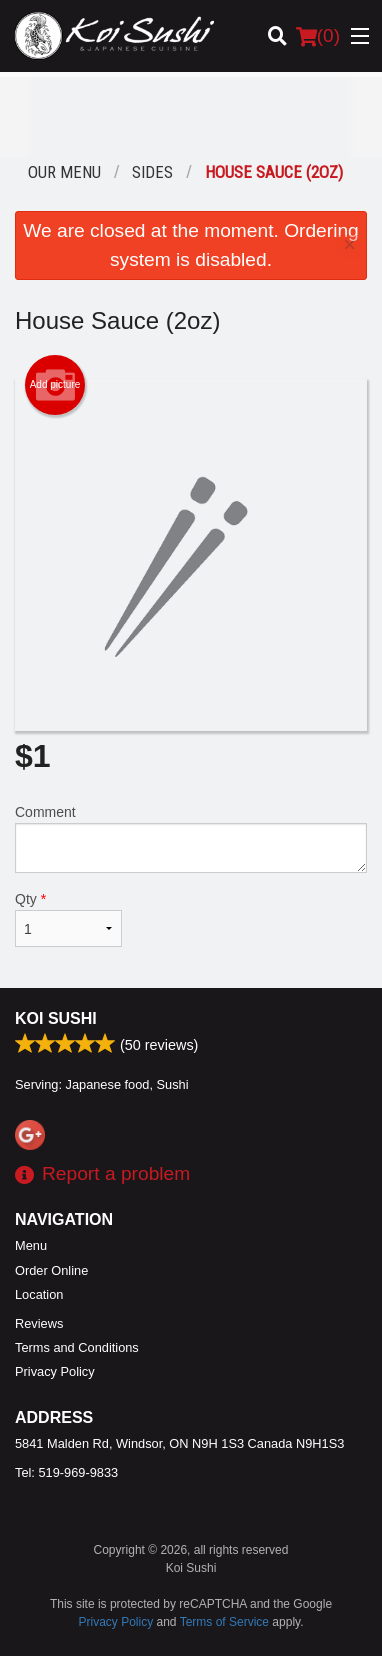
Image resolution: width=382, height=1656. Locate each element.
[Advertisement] (191, 117)
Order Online (51, 1270)
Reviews (39, 1323)
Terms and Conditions (77, 1347)
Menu (31, 1245)
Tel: (66, 1472)
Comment (191, 838)
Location (39, 1294)
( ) (318, 36)
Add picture (55, 385)
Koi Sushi (56, 1018)
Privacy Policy (55, 1371)
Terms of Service (224, 1622)
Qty (68, 919)
